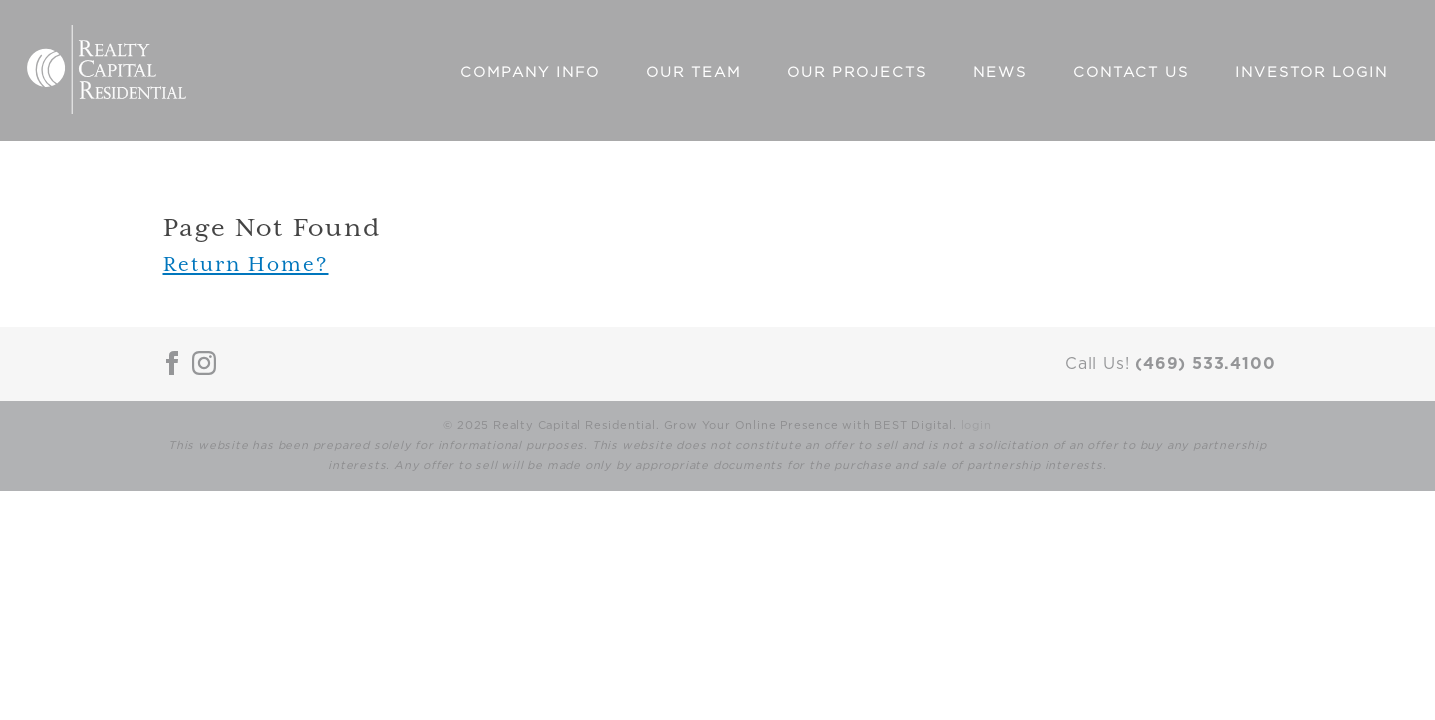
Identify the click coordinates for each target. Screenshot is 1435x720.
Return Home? (246, 264)
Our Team (693, 72)
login (976, 426)
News (1000, 72)
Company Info (530, 72)
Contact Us (1131, 72)
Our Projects (857, 72)
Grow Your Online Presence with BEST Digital (808, 426)
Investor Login (1311, 72)
